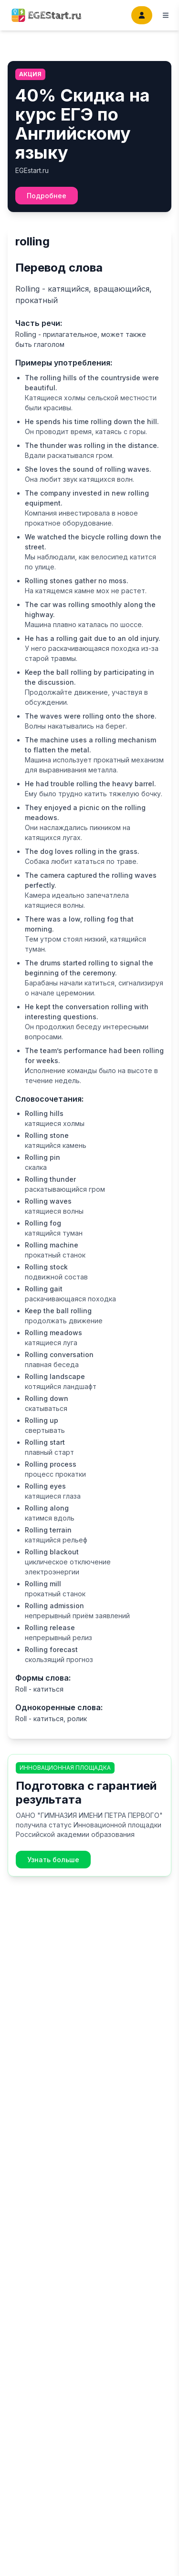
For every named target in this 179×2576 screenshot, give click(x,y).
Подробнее (46, 196)
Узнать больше (53, 1860)
